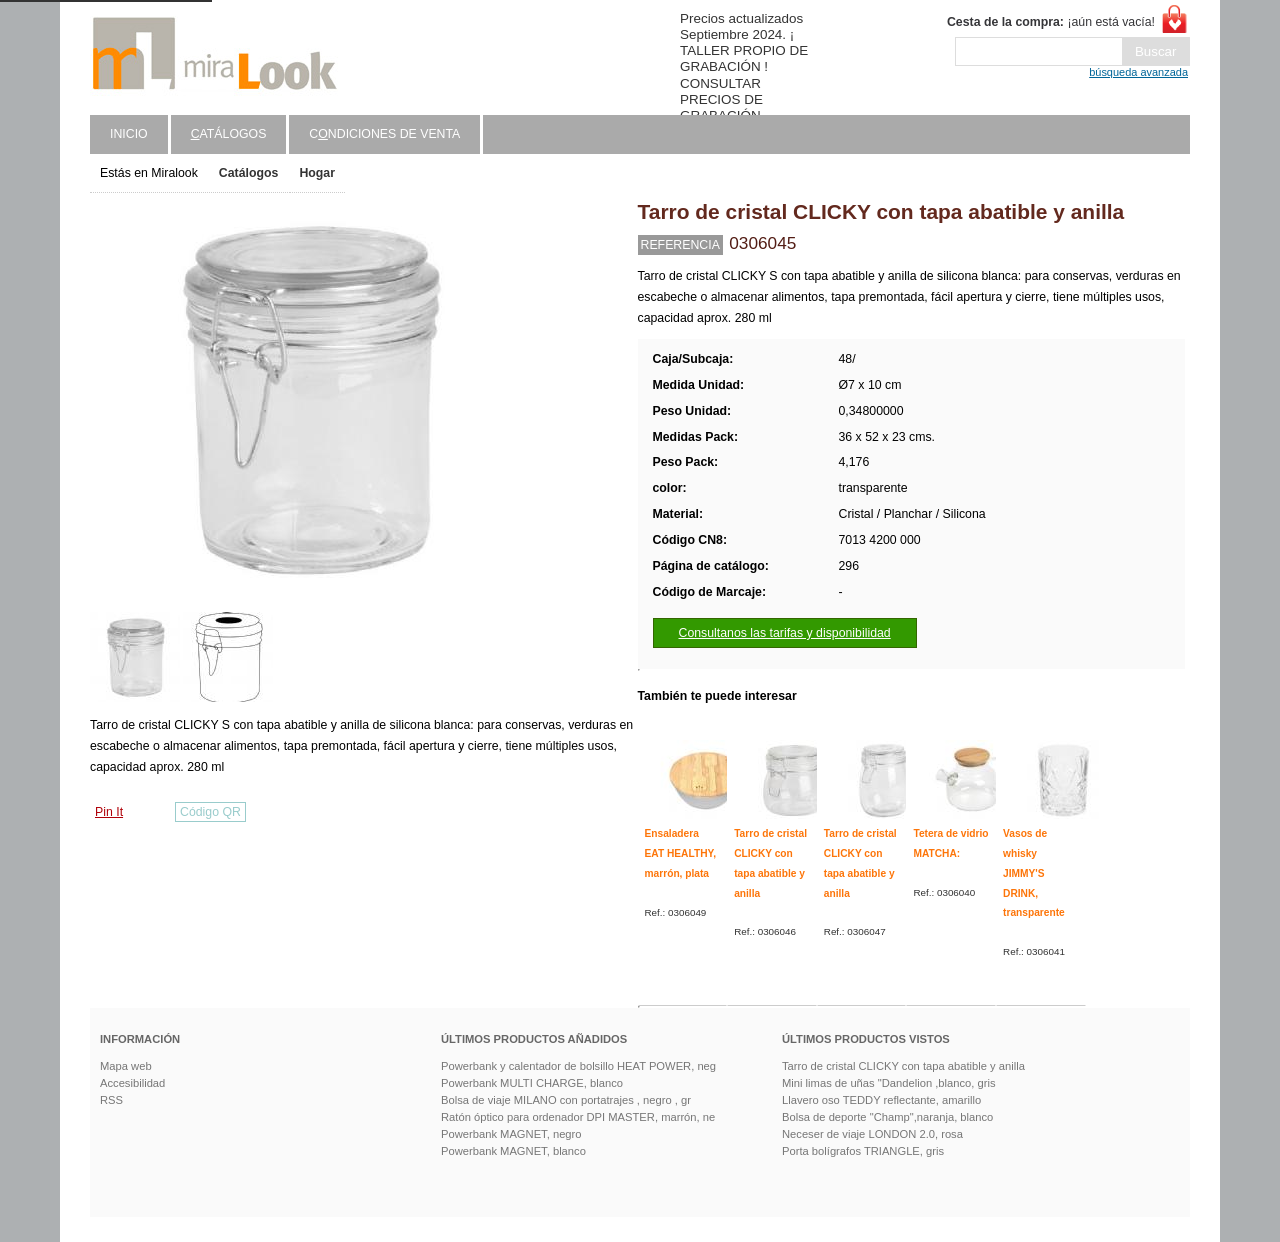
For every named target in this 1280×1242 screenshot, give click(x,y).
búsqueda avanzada (1138, 72)
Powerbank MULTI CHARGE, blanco (532, 1083)
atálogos (229, 134)
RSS (111, 1100)
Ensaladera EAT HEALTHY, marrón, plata (681, 853)
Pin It (109, 812)
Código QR (210, 812)
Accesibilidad (132, 1083)
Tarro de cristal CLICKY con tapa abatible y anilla (903, 1066)
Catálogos (249, 173)
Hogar (317, 173)
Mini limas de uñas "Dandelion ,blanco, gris (889, 1083)
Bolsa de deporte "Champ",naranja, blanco (887, 1117)
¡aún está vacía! (1051, 22)
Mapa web (126, 1066)
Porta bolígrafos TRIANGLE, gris (863, 1151)
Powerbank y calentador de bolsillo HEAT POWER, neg (578, 1066)
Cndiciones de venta (384, 134)
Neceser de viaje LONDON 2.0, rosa (872, 1134)
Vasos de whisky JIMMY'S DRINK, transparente (1034, 873)
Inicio (129, 134)
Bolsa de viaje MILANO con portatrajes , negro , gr (566, 1100)
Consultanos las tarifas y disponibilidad (785, 633)
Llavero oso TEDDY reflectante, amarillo (881, 1100)
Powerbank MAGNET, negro (511, 1134)
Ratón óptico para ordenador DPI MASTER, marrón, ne (578, 1117)
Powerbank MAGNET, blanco (513, 1151)
